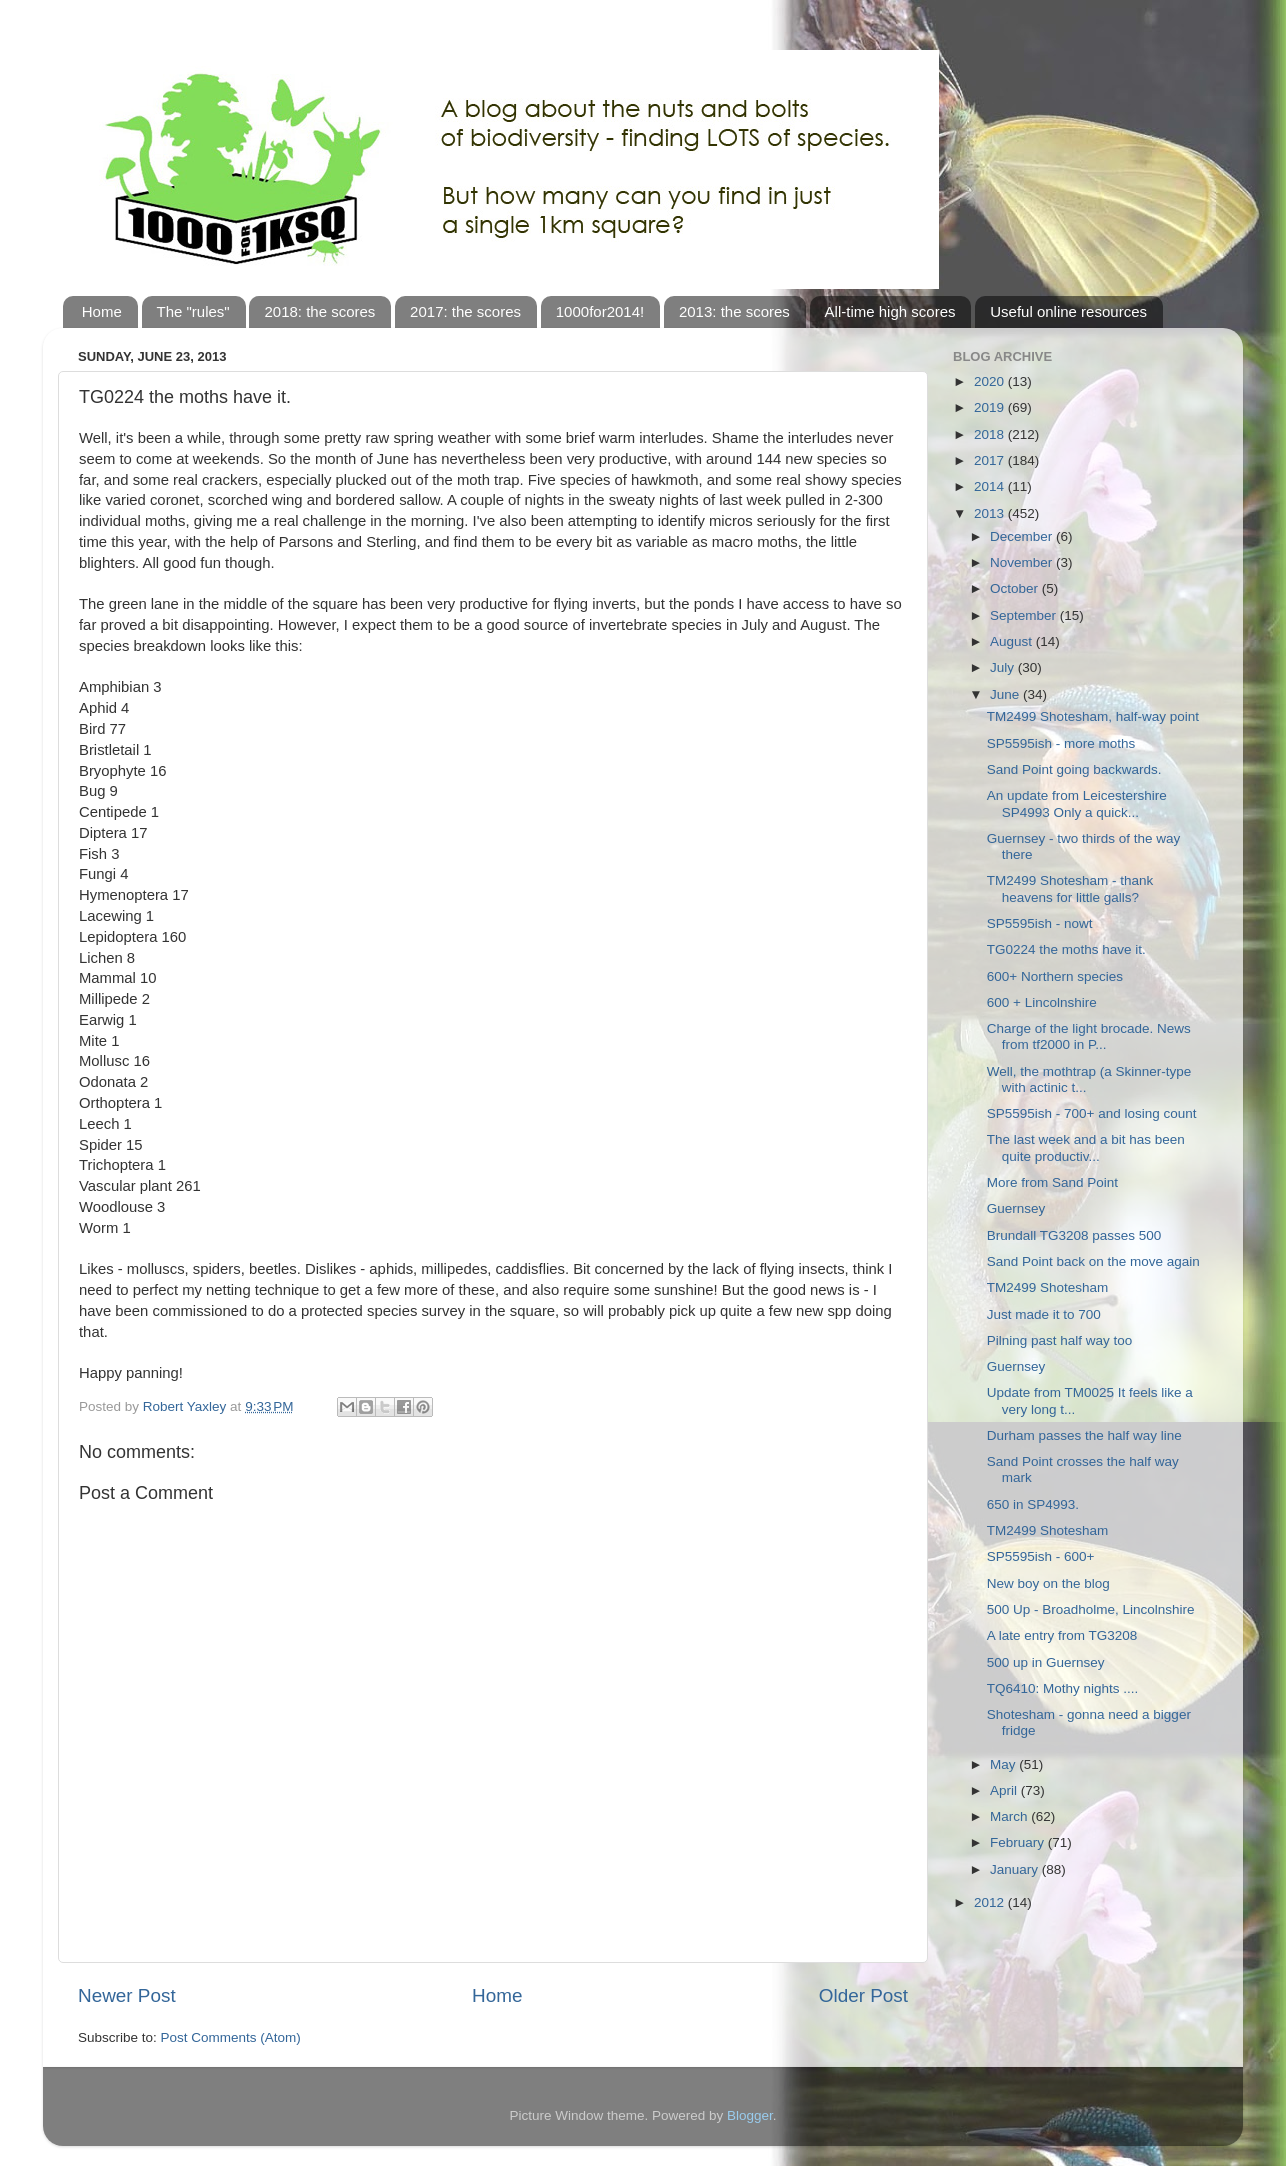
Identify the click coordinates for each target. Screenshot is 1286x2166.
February (1019, 1842)
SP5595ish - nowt (1040, 923)
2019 (991, 407)
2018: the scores (319, 311)
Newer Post (127, 1995)
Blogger (750, 2115)
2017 (991, 460)
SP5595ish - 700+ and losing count (1092, 1113)
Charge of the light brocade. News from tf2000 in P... (1089, 1036)
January (1016, 1869)
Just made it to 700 (1044, 1314)
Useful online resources (1068, 311)
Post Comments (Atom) (231, 2037)
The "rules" (193, 311)
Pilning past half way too (1060, 1340)
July (1004, 667)
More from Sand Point (1052, 1182)
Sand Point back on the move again (1093, 1261)
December (1023, 536)
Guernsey (1016, 1208)
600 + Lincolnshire (1042, 1002)
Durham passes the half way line (1084, 1435)
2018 (991, 434)
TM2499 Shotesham (1048, 1287)
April (1005, 1790)
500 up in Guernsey (1046, 1662)
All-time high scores (890, 311)
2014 (991, 486)
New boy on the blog (1048, 1583)
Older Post (863, 1995)
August (1013, 641)
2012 (991, 1902)
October (1016, 588)
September (1025, 615)
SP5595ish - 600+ (1041, 1556)
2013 (991, 513)
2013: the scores (734, 311)
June (1006, 694)
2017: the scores (465, 311)
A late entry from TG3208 (1062, 1635)
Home (102, 311)
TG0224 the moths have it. (1066, 949)
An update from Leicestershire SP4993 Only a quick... (1077, 803)
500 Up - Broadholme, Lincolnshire (1091, 1609)
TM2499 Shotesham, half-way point (1093, 716)
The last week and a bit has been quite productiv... (1086, 1147)
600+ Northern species (1055, 976)
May (1004, 1764)
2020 (991, 381)
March (1010, 1816)
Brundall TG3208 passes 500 (1074, 1235)
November (1023, 562)
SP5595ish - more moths (1061, 743)
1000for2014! (600, 311)
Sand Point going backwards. (1074, 769)
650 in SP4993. (1033, 1504)
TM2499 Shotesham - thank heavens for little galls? (1070, 888)
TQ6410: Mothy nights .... (1063, 1688)
